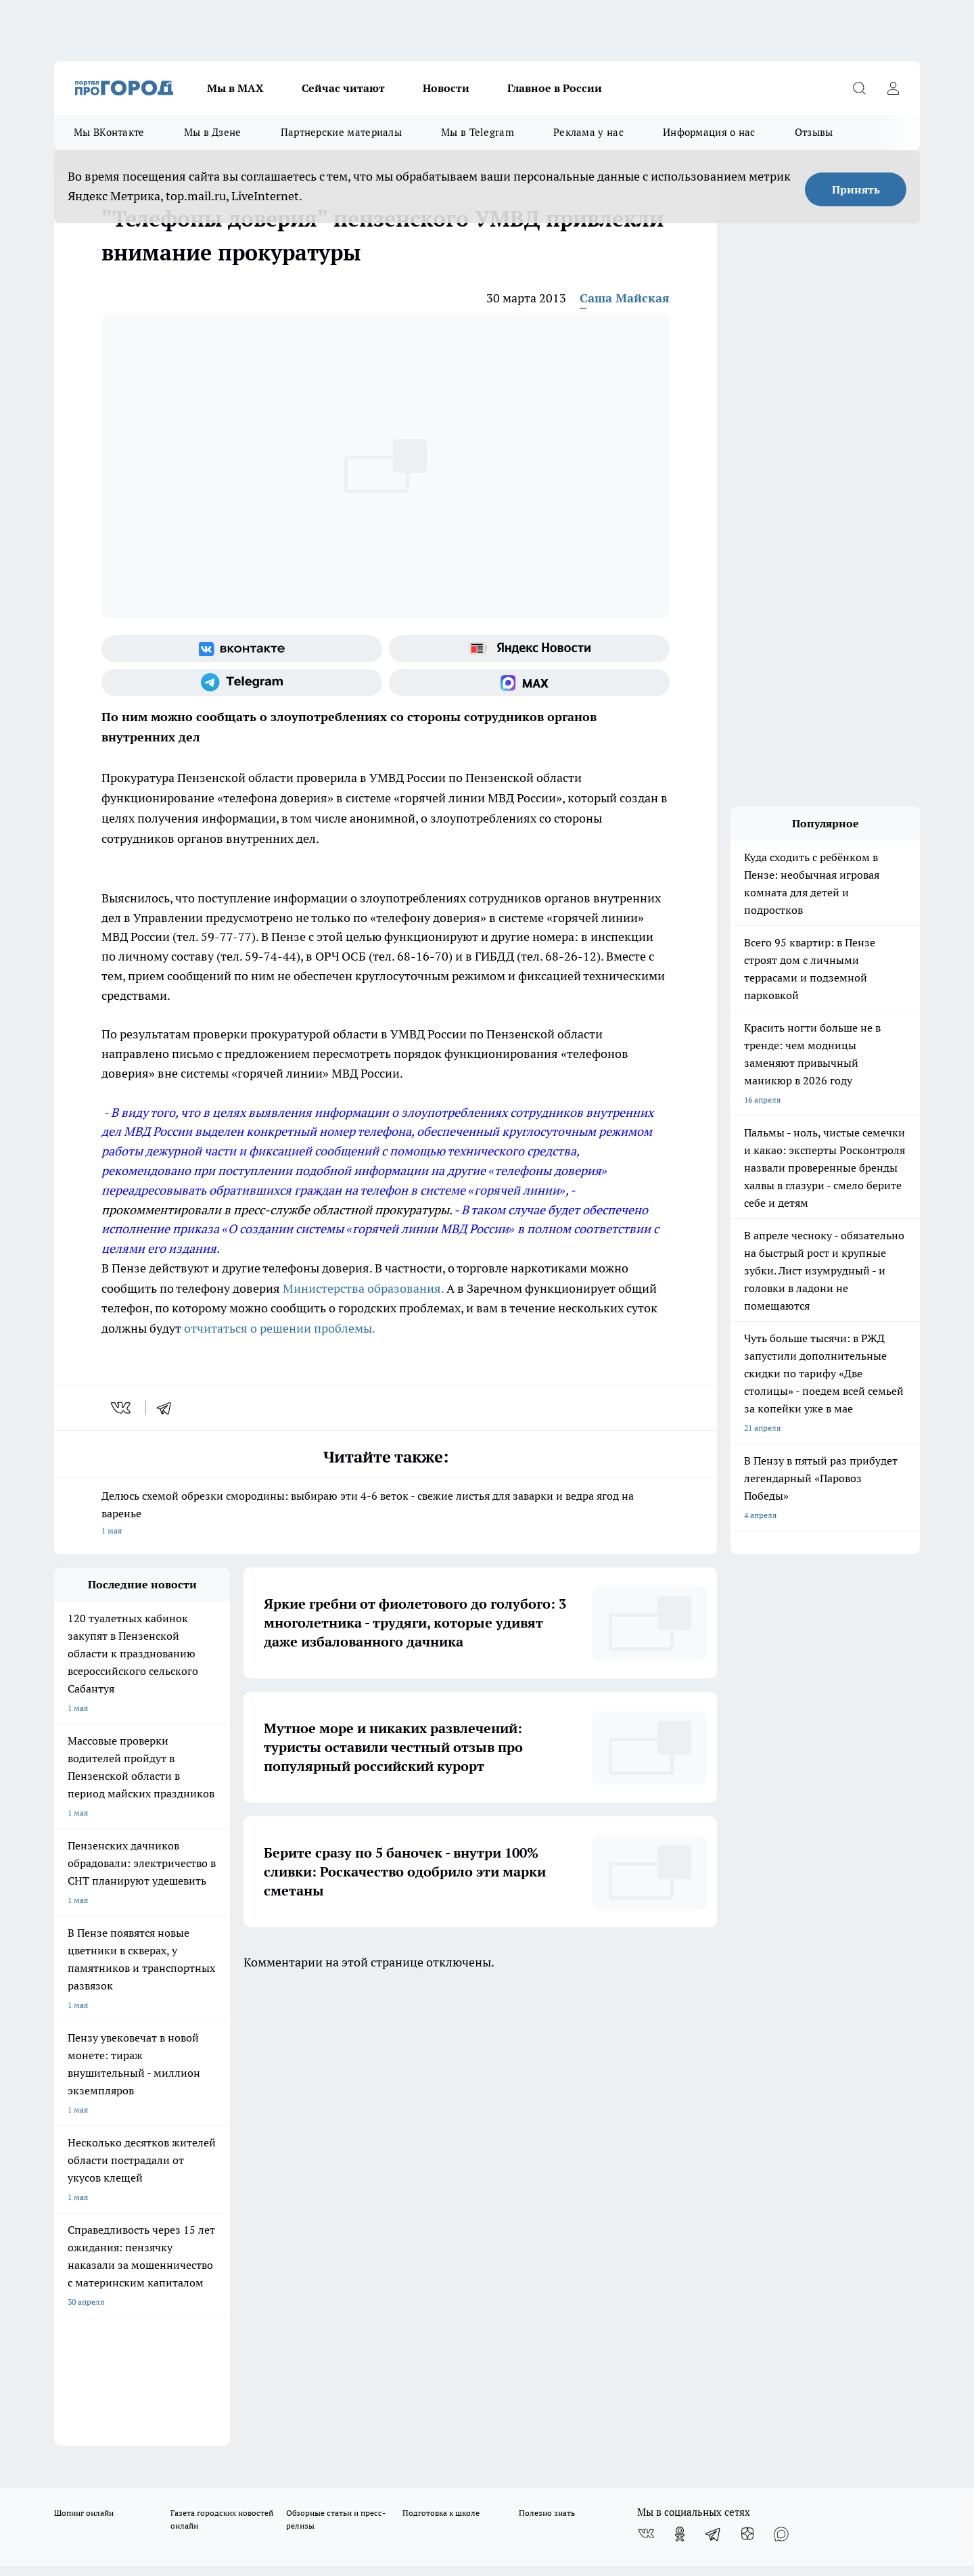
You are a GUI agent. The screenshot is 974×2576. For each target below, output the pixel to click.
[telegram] (168, 1407)
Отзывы (814, 132)
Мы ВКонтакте (109, 132)
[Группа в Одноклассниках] (680, 2074)
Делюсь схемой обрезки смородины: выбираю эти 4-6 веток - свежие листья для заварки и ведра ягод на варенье (385, 1514)
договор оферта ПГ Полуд (104, 2419)
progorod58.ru (258, 2295)
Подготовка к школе (441, 2053)
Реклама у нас (588, 132)
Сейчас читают (343, 88)
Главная (410, 2130)
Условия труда (252, 2130)
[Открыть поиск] (859, 87)
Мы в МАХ (235, 88)
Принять (856, 189)
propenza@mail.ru (232, 2204)
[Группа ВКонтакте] (241, 648)
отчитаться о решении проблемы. (279, 1328)
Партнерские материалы (341, 132)
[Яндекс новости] (529, 648)
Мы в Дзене (212, 132)
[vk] (122, 1407)
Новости (446, 88)
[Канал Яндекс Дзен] (747, 2074)
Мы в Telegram (477, 132)
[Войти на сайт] (892, 87)
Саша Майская (625, 298)
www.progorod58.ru (157, 2164)
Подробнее (411, 2464)
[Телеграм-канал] (241, 682)
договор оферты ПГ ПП (98, 2431)
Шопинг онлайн (84, 2053)
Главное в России (554, 88)
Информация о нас (709, 132)
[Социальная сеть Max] (529, 682)
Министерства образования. (363, 1288)
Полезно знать (547, 2053)
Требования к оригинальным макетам (126, 2130)
